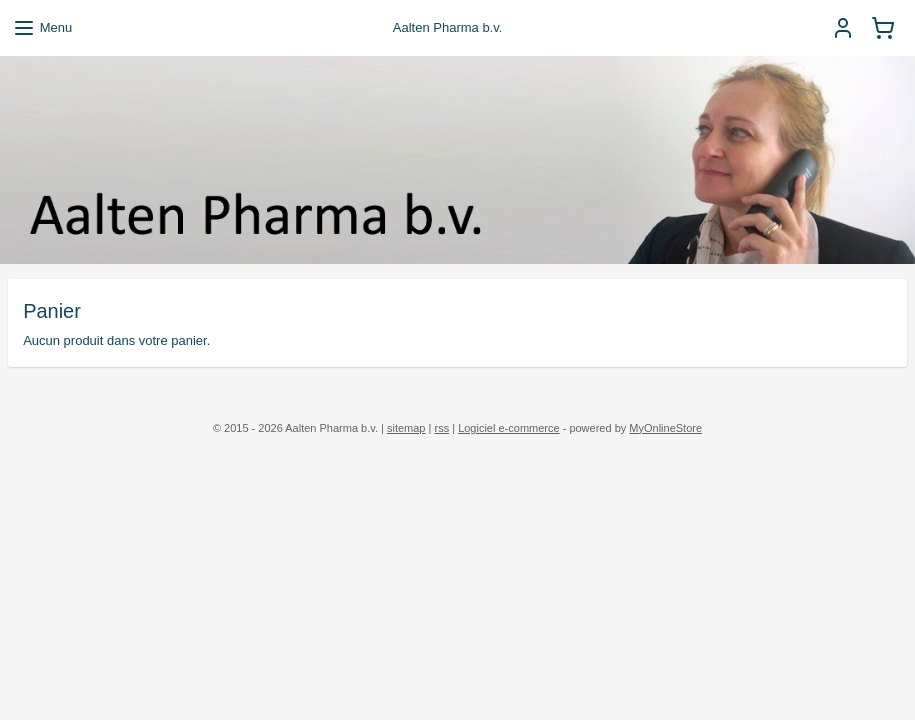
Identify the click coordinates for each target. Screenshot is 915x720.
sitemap (406, 428)
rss (441, 428)
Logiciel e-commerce (508, 428)
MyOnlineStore (665, 428)
